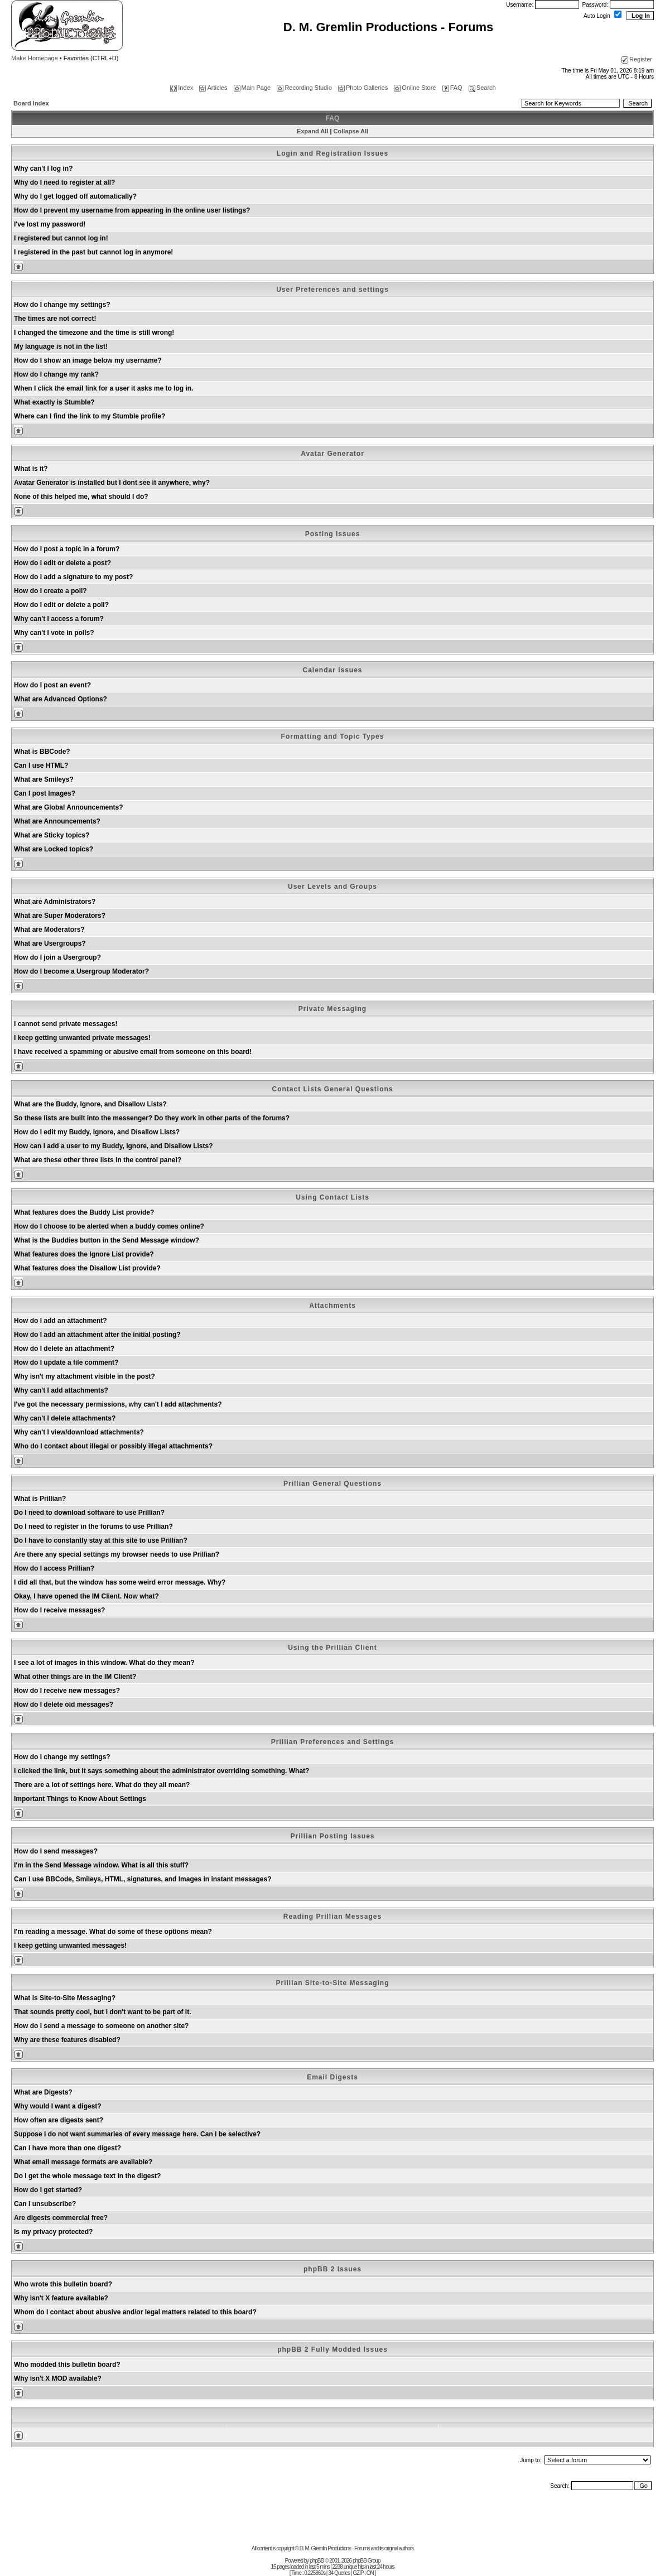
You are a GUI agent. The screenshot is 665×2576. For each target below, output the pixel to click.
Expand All (312, 131)
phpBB (317, 2561)
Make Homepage (34, 58)
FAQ (452, 87)
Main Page (252, 87)
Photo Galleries (363, 87)
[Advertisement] (332, 2520)
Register (636, 59)
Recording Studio (304, 87)
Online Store (415, 87)
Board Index (31, 103)
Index (181, 87)
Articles (213, 87)
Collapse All (351, 131)
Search (482, 87)
